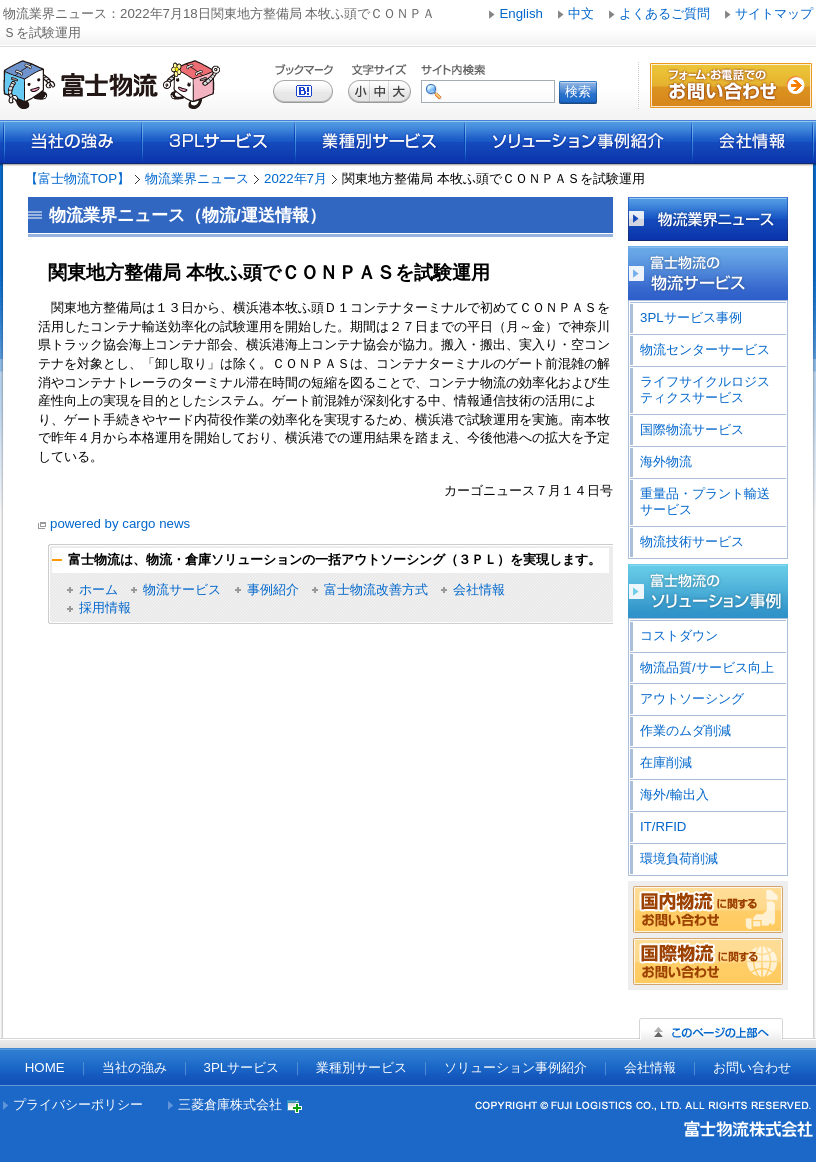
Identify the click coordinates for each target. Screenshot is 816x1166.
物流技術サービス (692, 541)
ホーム (98, 589)
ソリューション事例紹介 (578, 142)
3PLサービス (218, 142)
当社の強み (72, 142)
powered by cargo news (120, 523)
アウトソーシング (692, 698)
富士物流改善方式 (376, 589)
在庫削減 (666, 762)
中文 (581, 13)
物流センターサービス (705, 349)
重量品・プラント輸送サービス (705, 501)
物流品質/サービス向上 (707, 667)
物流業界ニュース (197, 178)
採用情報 (105, 607)
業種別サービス (380, 142)
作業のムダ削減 (685, 730)
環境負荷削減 (679, 858)
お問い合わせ (752, 1067)
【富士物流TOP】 (77, 178)
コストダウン (679, 635)
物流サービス (182, 589)
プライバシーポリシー (78, 1104)
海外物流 (666, 461)
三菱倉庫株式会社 (230, 1104)
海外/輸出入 (674, 794)
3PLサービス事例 (691, 317)
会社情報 (753, 142)
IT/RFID (663, 826)
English (521, 13)
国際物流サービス (692, 429)
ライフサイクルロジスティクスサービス (705, 389)
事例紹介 (273, 589)
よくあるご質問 (664, 13)
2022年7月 (295, 178)
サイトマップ (774, 13)
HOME (45, 1067)
